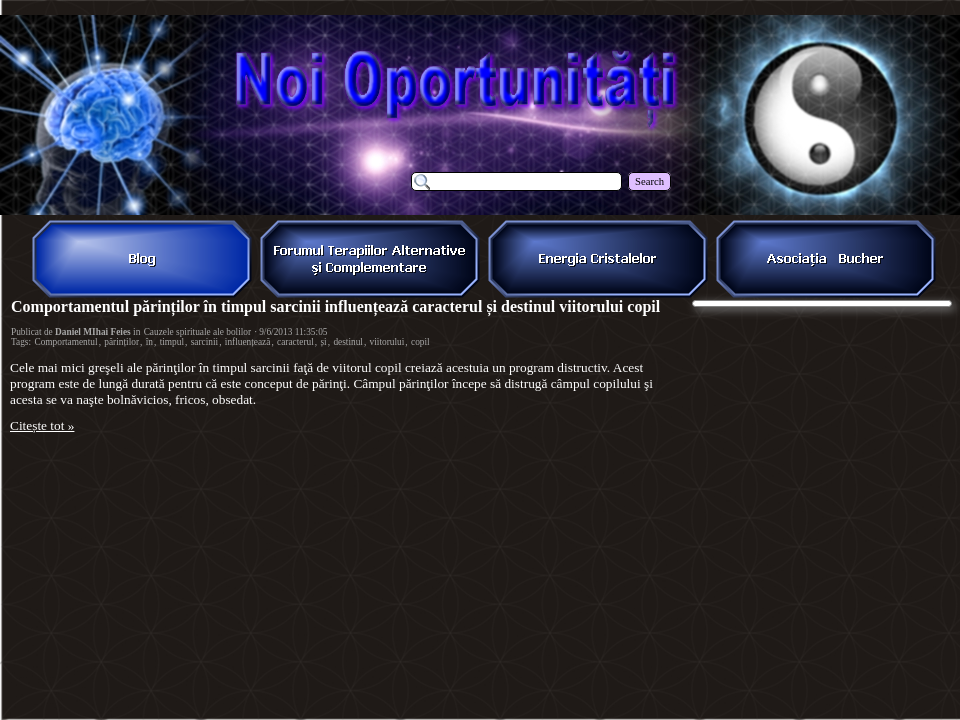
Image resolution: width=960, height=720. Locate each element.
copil (420, 342)
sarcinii (204, 342)
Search (649, 181)
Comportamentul (65, 342)
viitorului (387, 342)
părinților (121, 342)
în (149, 342)
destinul (348, 342)
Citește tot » (42, 425)
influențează (248, 342)
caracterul (295, 342)
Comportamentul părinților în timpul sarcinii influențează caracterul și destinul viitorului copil (335, 306)
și (323, 342)
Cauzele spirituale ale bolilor (198, 332)
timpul (172, 342)
